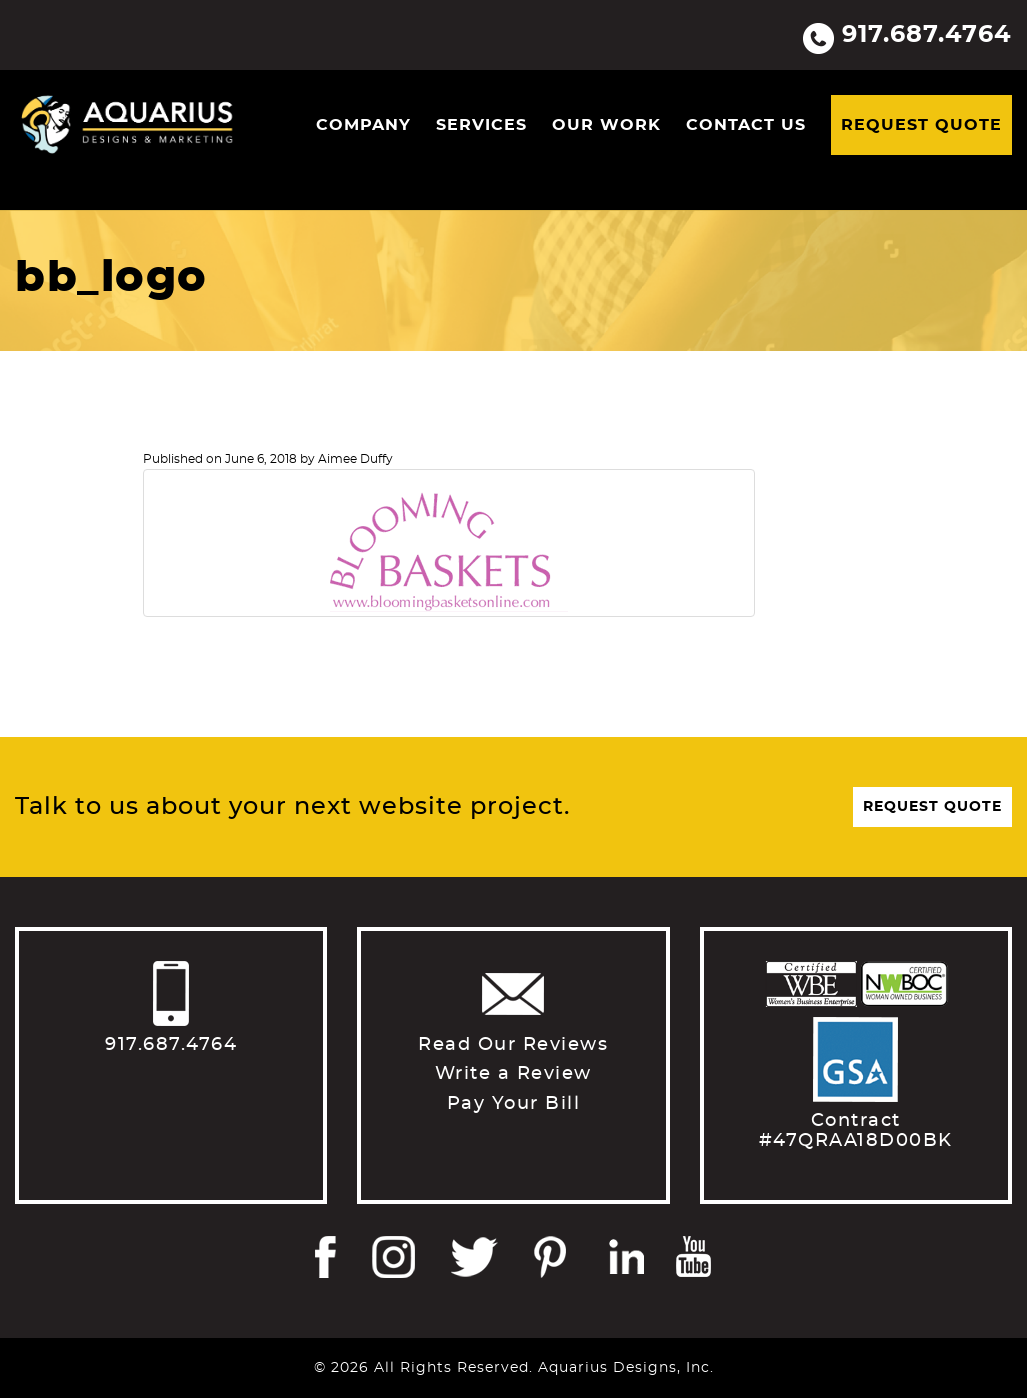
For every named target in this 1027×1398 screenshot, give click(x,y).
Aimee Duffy (355, 459)
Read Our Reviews (513, 1045)
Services (481, 125)
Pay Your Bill (514, 1104)
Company (363, 125)
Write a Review (513, 1074)
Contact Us (746, 125)
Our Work (606, 125)
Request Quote (921, 125)
